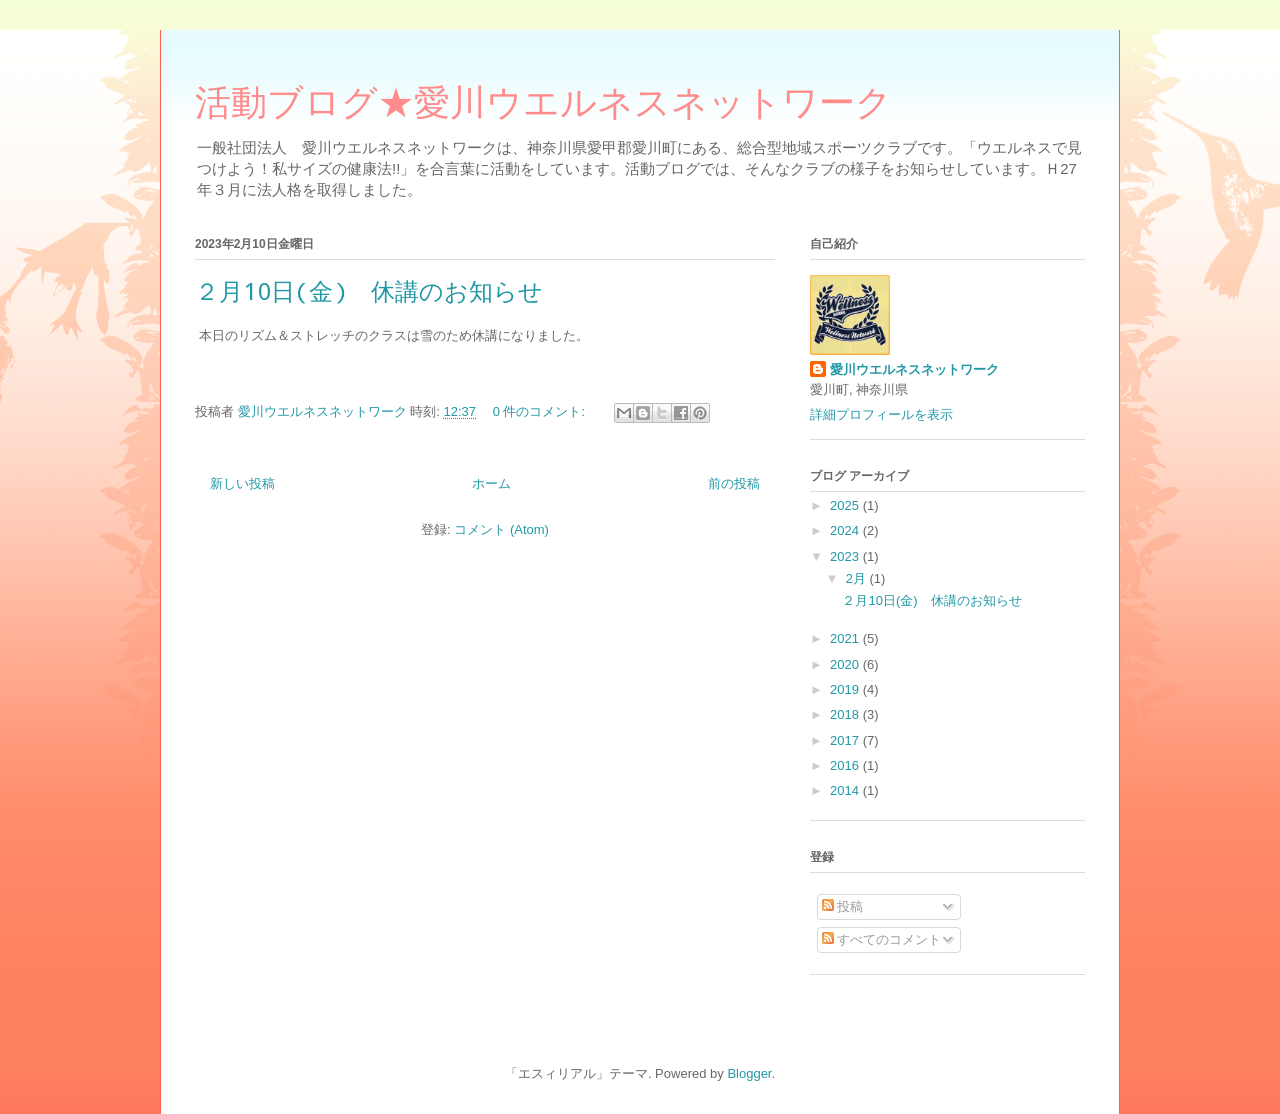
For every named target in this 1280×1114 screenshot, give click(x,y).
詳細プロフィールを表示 (881, 414)
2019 (846, 689)
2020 (846, 664)
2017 (846, 740)
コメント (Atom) (501, 529)
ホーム (491, 483)
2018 (846, 714)
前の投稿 (734, 483)
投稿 (843, 906)
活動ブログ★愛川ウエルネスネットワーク (543, 108)
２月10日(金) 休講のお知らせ (369, 291)
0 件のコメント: (541, 411)
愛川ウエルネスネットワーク (914, 369)
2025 (846, 505)
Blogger (749, 1073)
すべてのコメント (882, 939)
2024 (846, 530)
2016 (846, 765)
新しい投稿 (242, 483)
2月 (858, 578)
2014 (846, 790)
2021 (846, 638)
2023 (846, 556)
